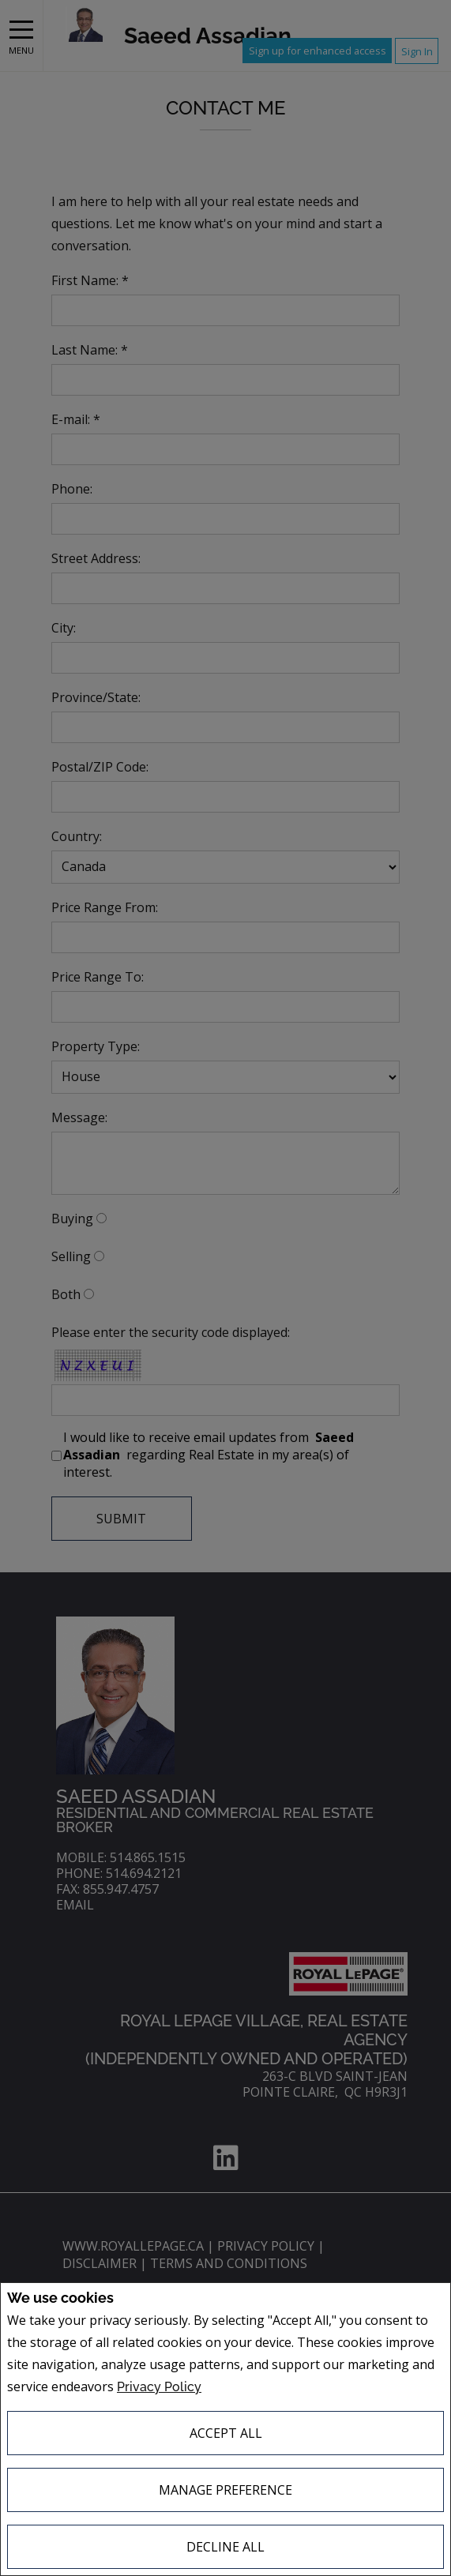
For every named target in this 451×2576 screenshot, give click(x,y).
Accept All (226, 2433)
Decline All (225, 2546)
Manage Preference (225, 2490)
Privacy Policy (159, 2386)
